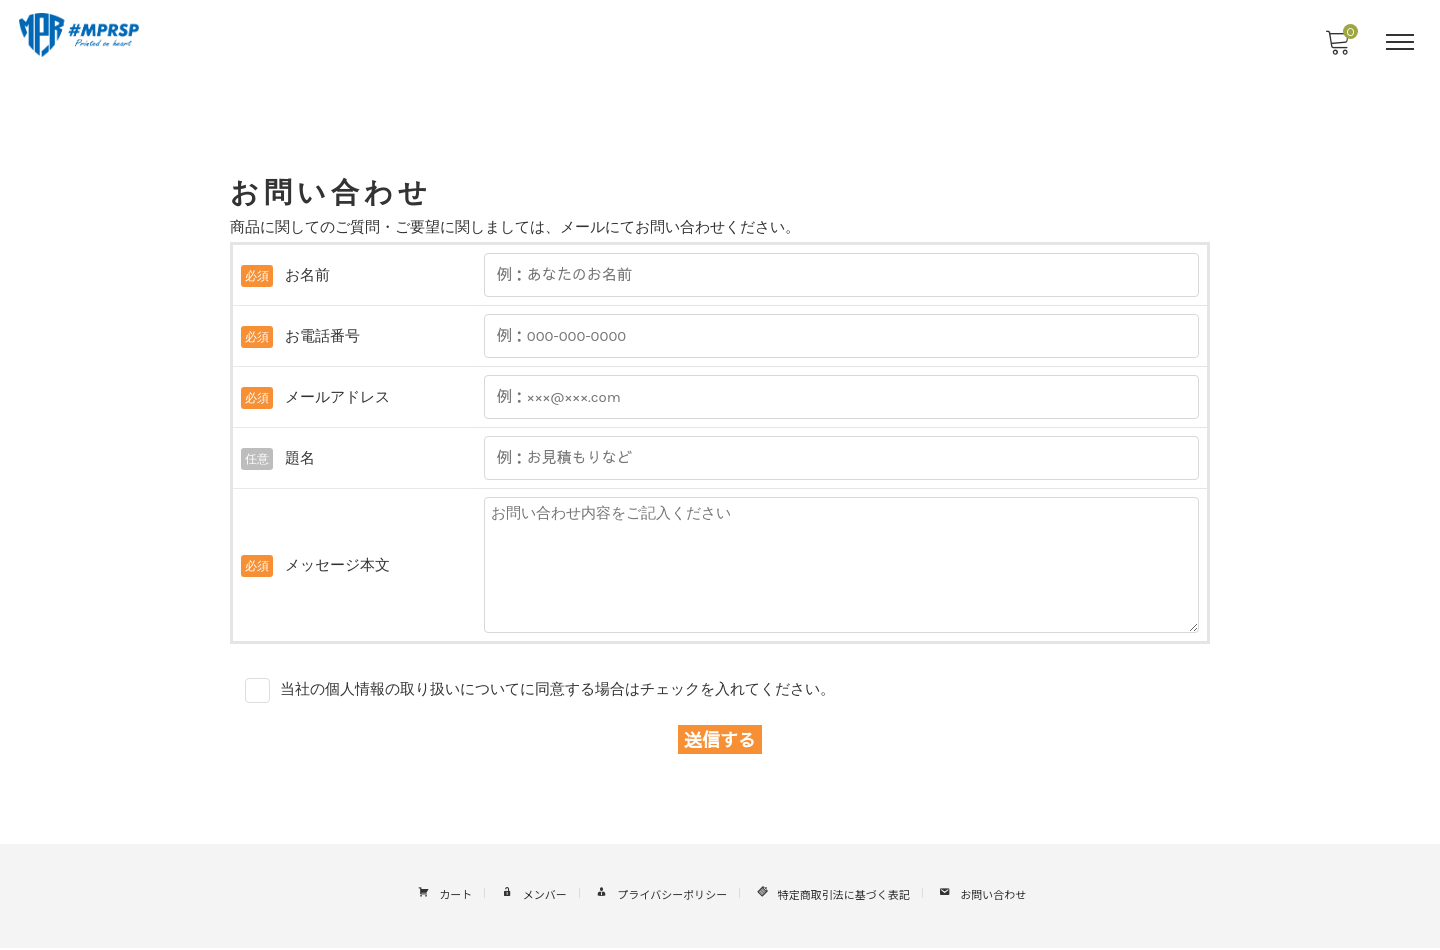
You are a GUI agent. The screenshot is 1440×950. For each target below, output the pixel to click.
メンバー (532, 898)
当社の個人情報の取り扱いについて (400, 690)
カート (443, 898)
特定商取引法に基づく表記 (831, 898)
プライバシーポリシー (659, 898)
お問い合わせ (981, 898)
